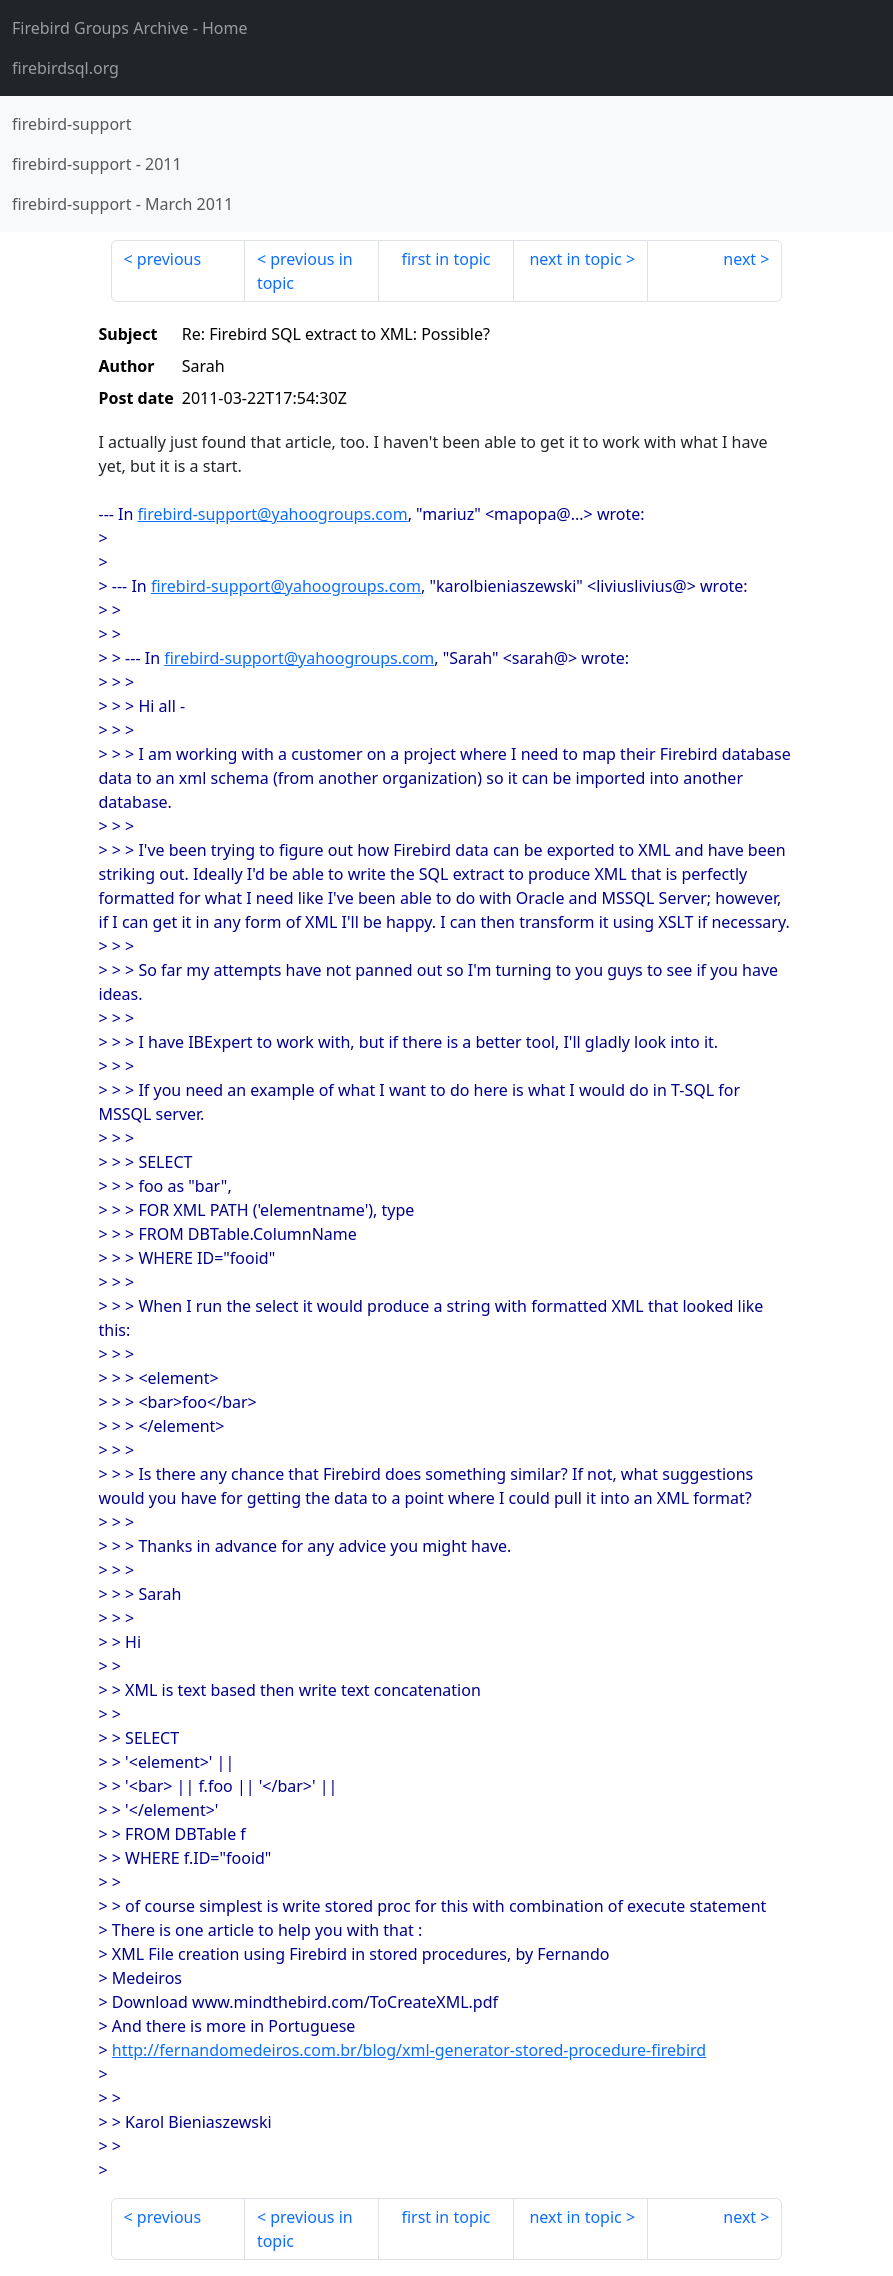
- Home (130, 28)
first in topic (445, 259)
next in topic (575, 259)
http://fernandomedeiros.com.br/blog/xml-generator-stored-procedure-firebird (409, 2050)
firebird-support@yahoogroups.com (273, 514)
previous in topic (305, 271)
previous (169, 259)
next (739, 259)
